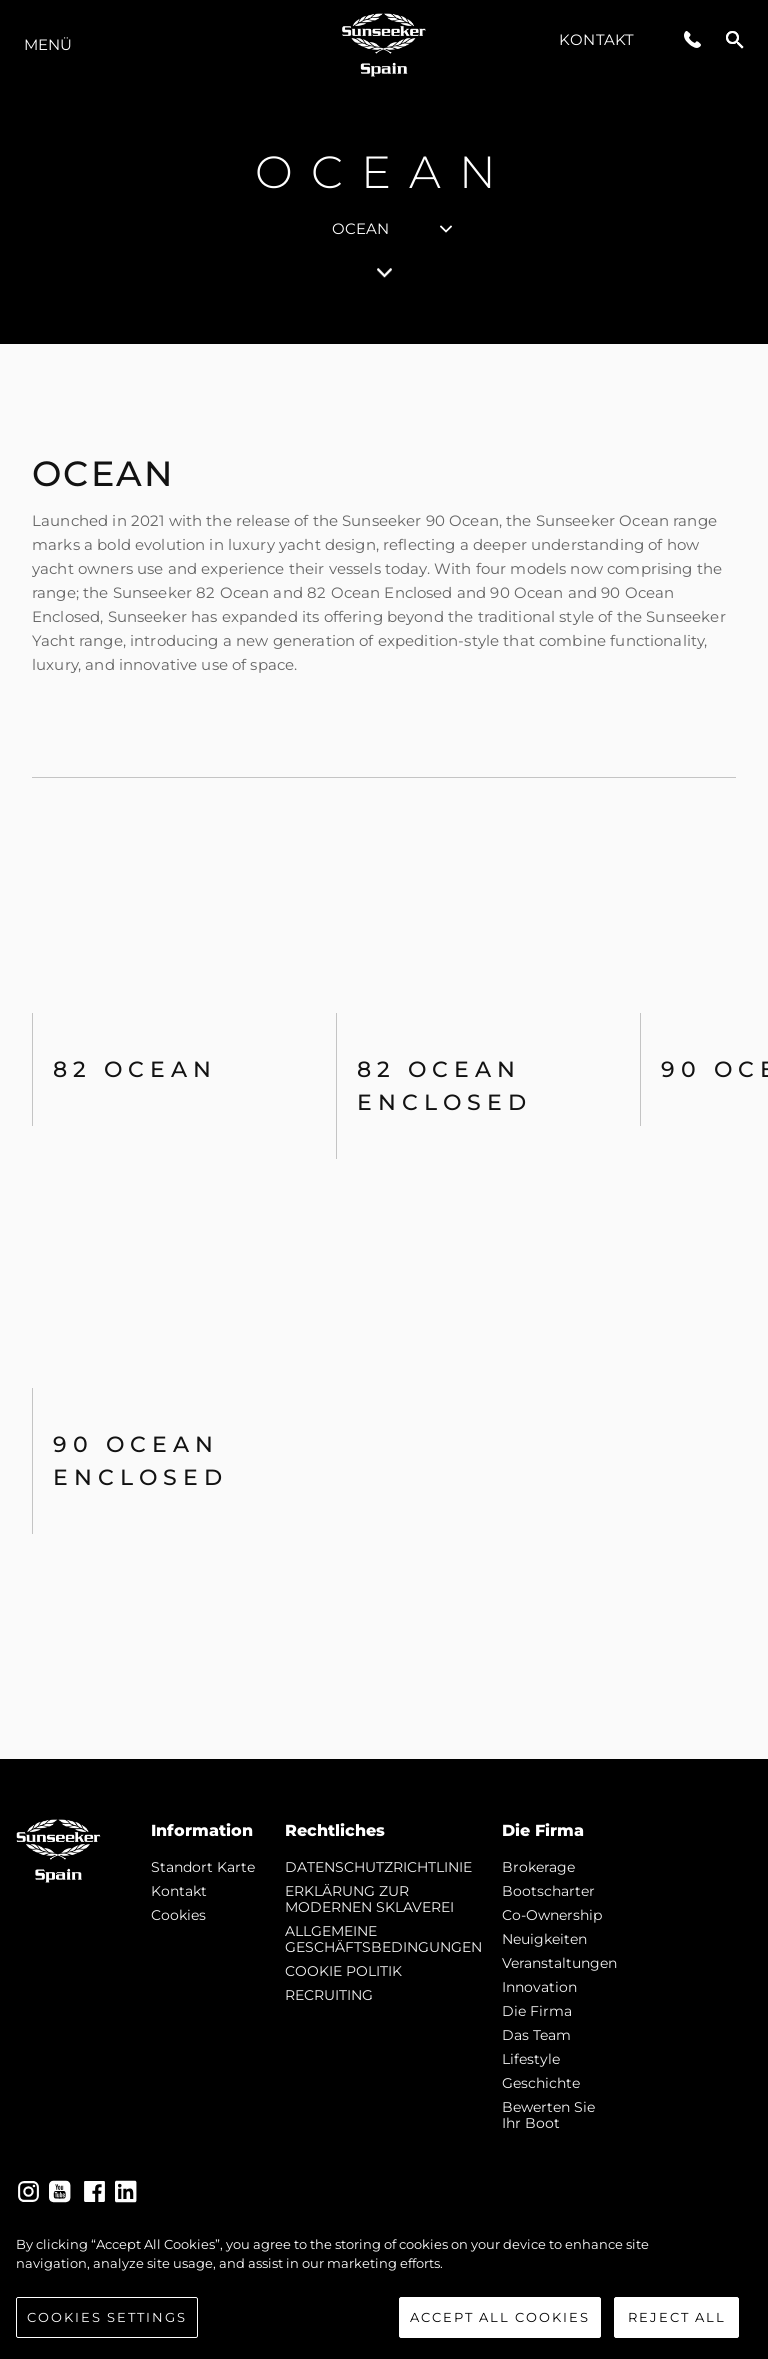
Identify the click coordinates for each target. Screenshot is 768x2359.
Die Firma (537, 2011)
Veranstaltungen (559, 1963)
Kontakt (596, 39)
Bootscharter (548, 1891)
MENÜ (48, 44)
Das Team (536, 2035)
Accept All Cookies (500, 2324)
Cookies (178, 1915)
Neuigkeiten (544, 1939)
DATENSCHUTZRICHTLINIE (378, 1867)
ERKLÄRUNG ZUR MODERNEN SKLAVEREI (369, 1899)
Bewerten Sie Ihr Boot (548, 2115)
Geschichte (541, 2083)
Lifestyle (531, 2059)
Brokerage (538, 1867)
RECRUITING (329, 1995)
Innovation (539, 1987)
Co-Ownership (552, 1915)
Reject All (677, 2324)
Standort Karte (203, 1867)
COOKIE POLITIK (343, 1971)
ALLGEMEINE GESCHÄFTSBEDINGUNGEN (383, 1939)
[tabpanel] (384, 1051)
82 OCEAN (135, 1069)
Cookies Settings (107, 2324)
